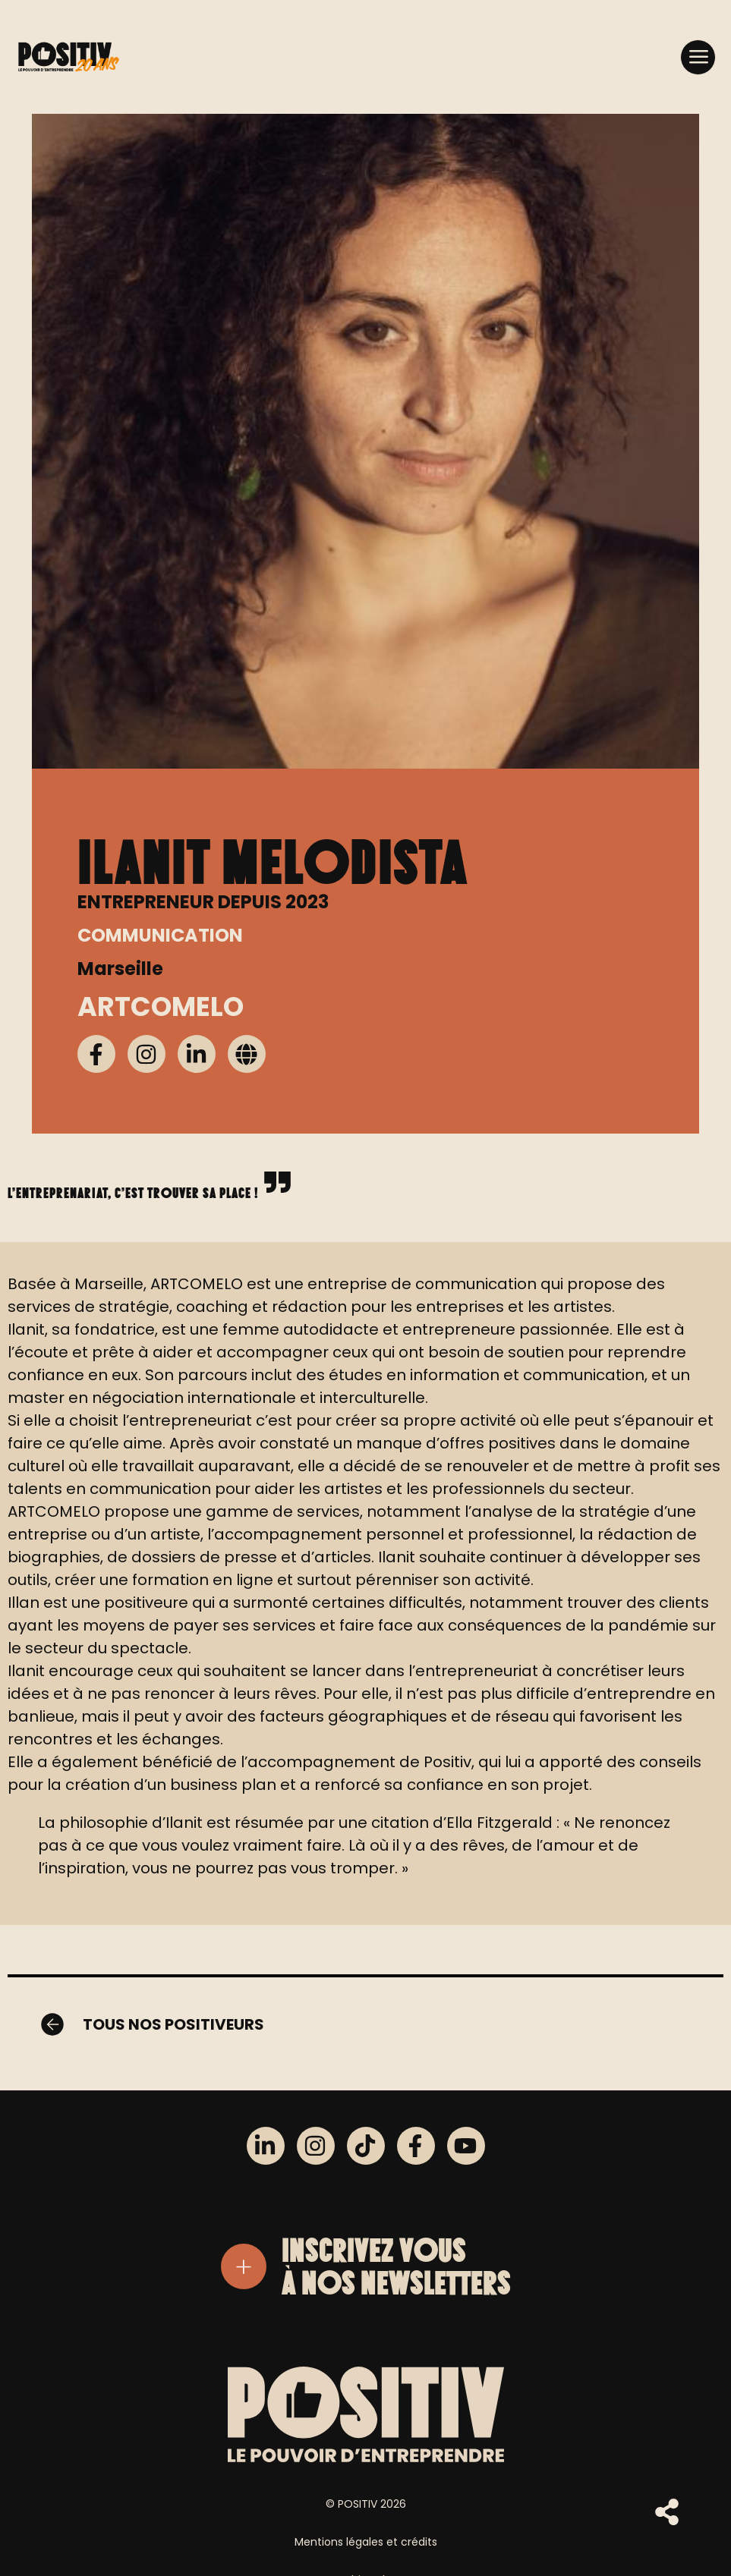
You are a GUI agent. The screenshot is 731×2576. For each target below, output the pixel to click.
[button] (698, 56)
